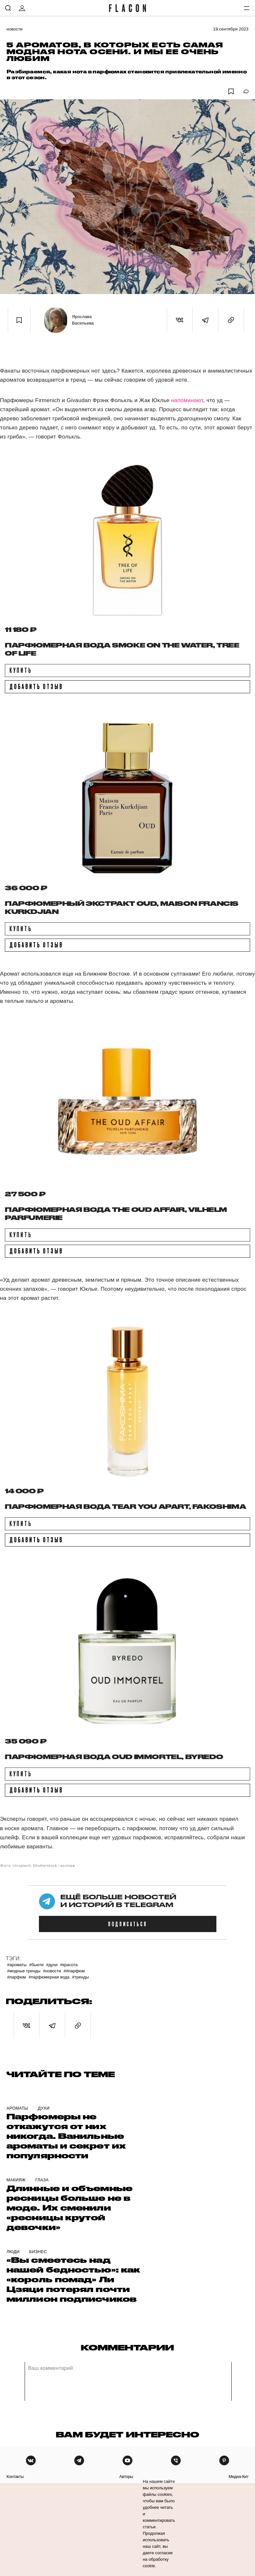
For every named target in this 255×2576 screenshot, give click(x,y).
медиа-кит (238, 2476)
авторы (126, 2476)
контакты (15, 2476)
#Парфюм (16, 1977)
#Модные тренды (24, 1970)
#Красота (69, 1964)
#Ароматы (17, 1964)
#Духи (51, 1964)
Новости (14, 29)
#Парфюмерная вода (49, 1977)
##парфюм (74, 1970)
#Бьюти (36, 1964)
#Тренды (80, 1977)
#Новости (52, 1970)
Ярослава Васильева (83, 320)
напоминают (187, 400)
